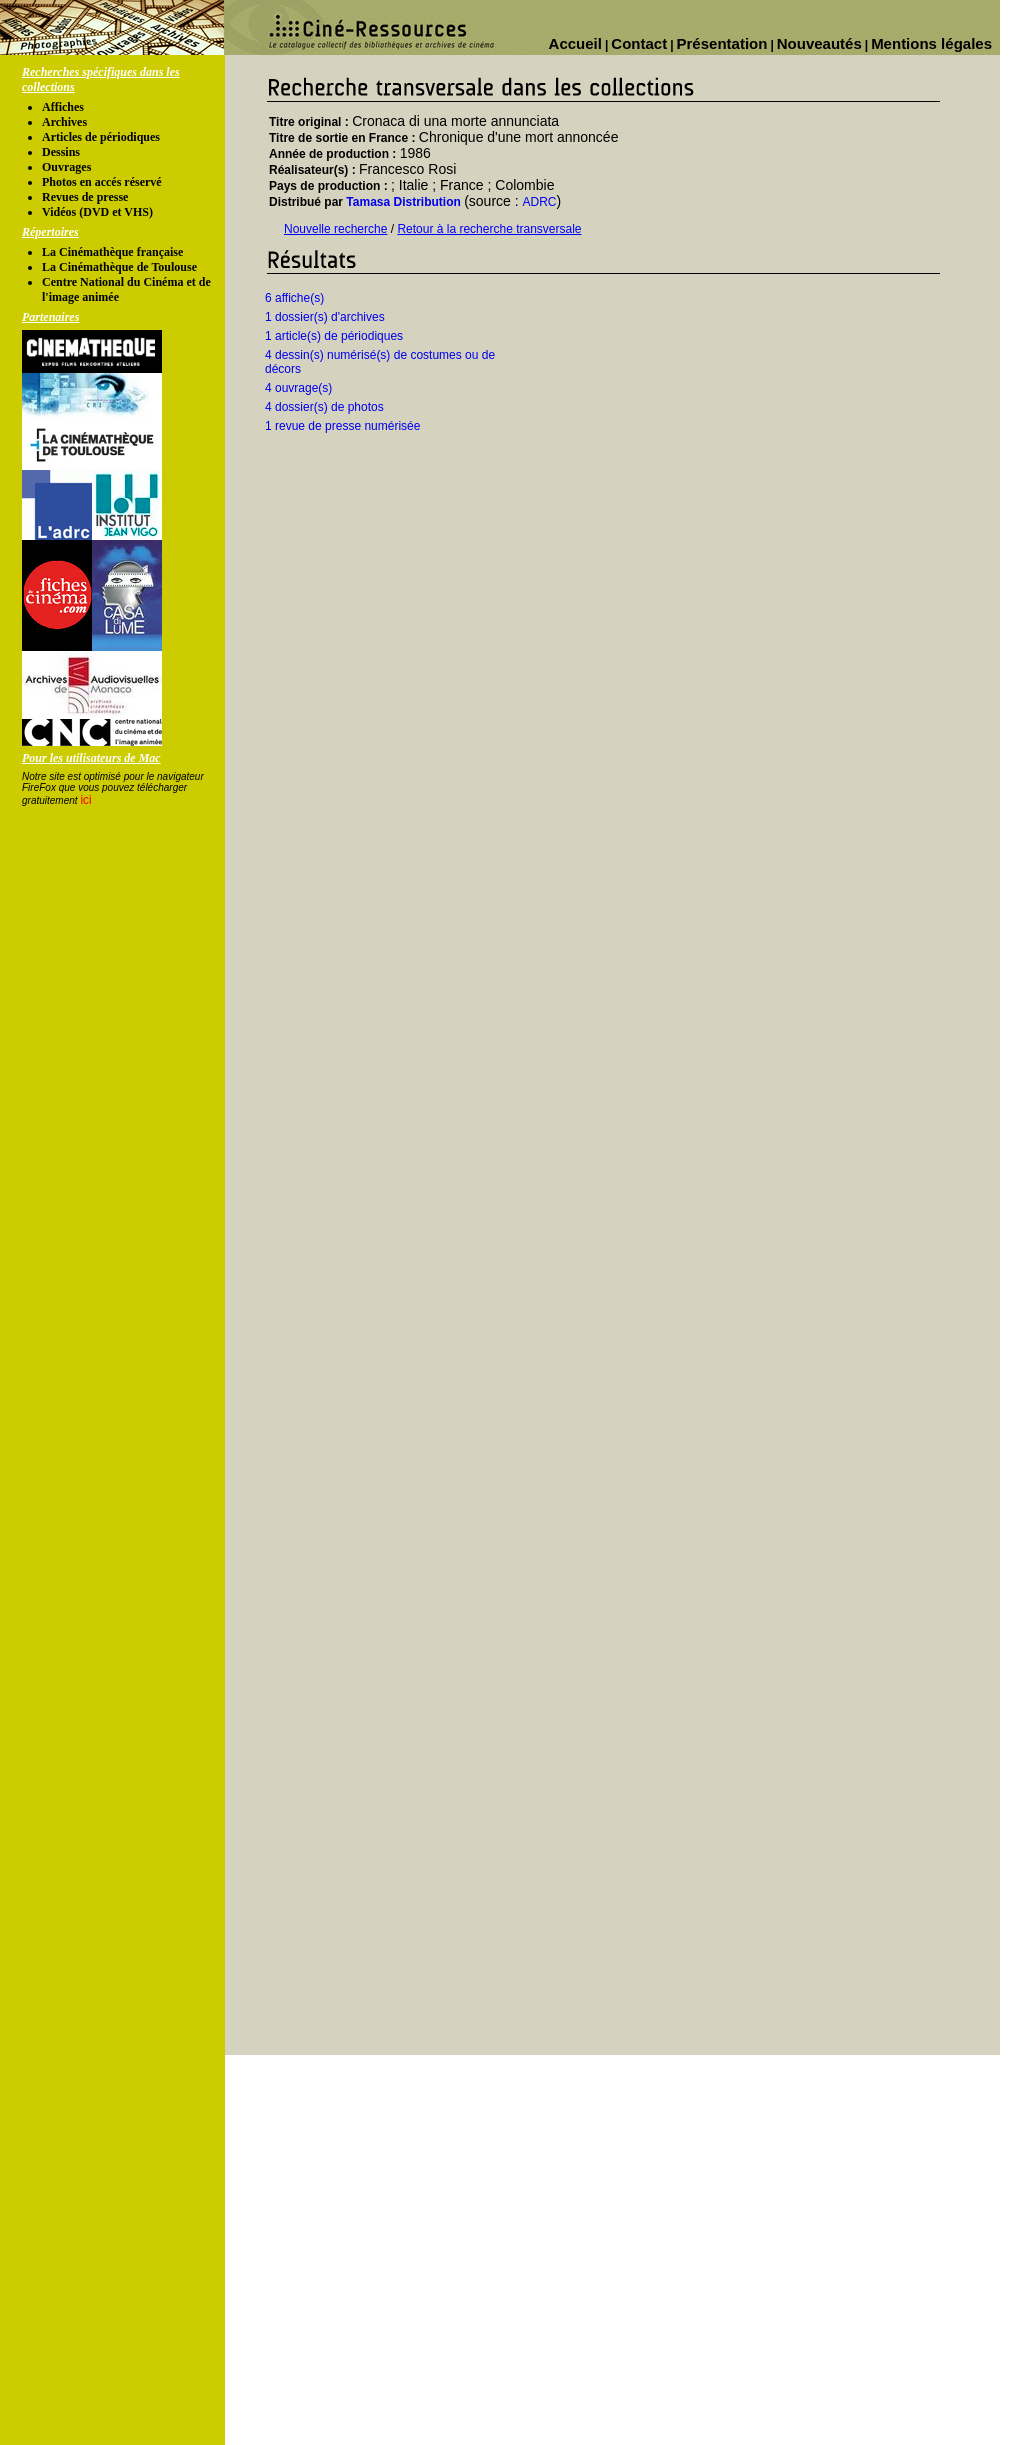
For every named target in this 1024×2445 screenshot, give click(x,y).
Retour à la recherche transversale (489, 229)
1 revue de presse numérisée (342, 426)
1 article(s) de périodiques (334, 336)
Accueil (575, 43)
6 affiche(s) (294, 298)
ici (85, 800)
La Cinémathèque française (112, 252)
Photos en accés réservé (102, 182)
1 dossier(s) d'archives (325, 317)
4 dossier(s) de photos (324, 407)
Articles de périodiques (101, 137)
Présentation (722, 43)
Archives (64, 122)
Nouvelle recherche (335, 229)
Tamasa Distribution (403, 202)
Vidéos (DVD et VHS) (97, 212)
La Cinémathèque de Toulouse (119, 267)
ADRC (540, 202)
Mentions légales (931, 43)
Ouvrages (66, 167)
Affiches (63, 107)
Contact (639, 43)
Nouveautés (819, 43)
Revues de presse (85, 197)
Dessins (61, 152)
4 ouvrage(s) (298, 388)
